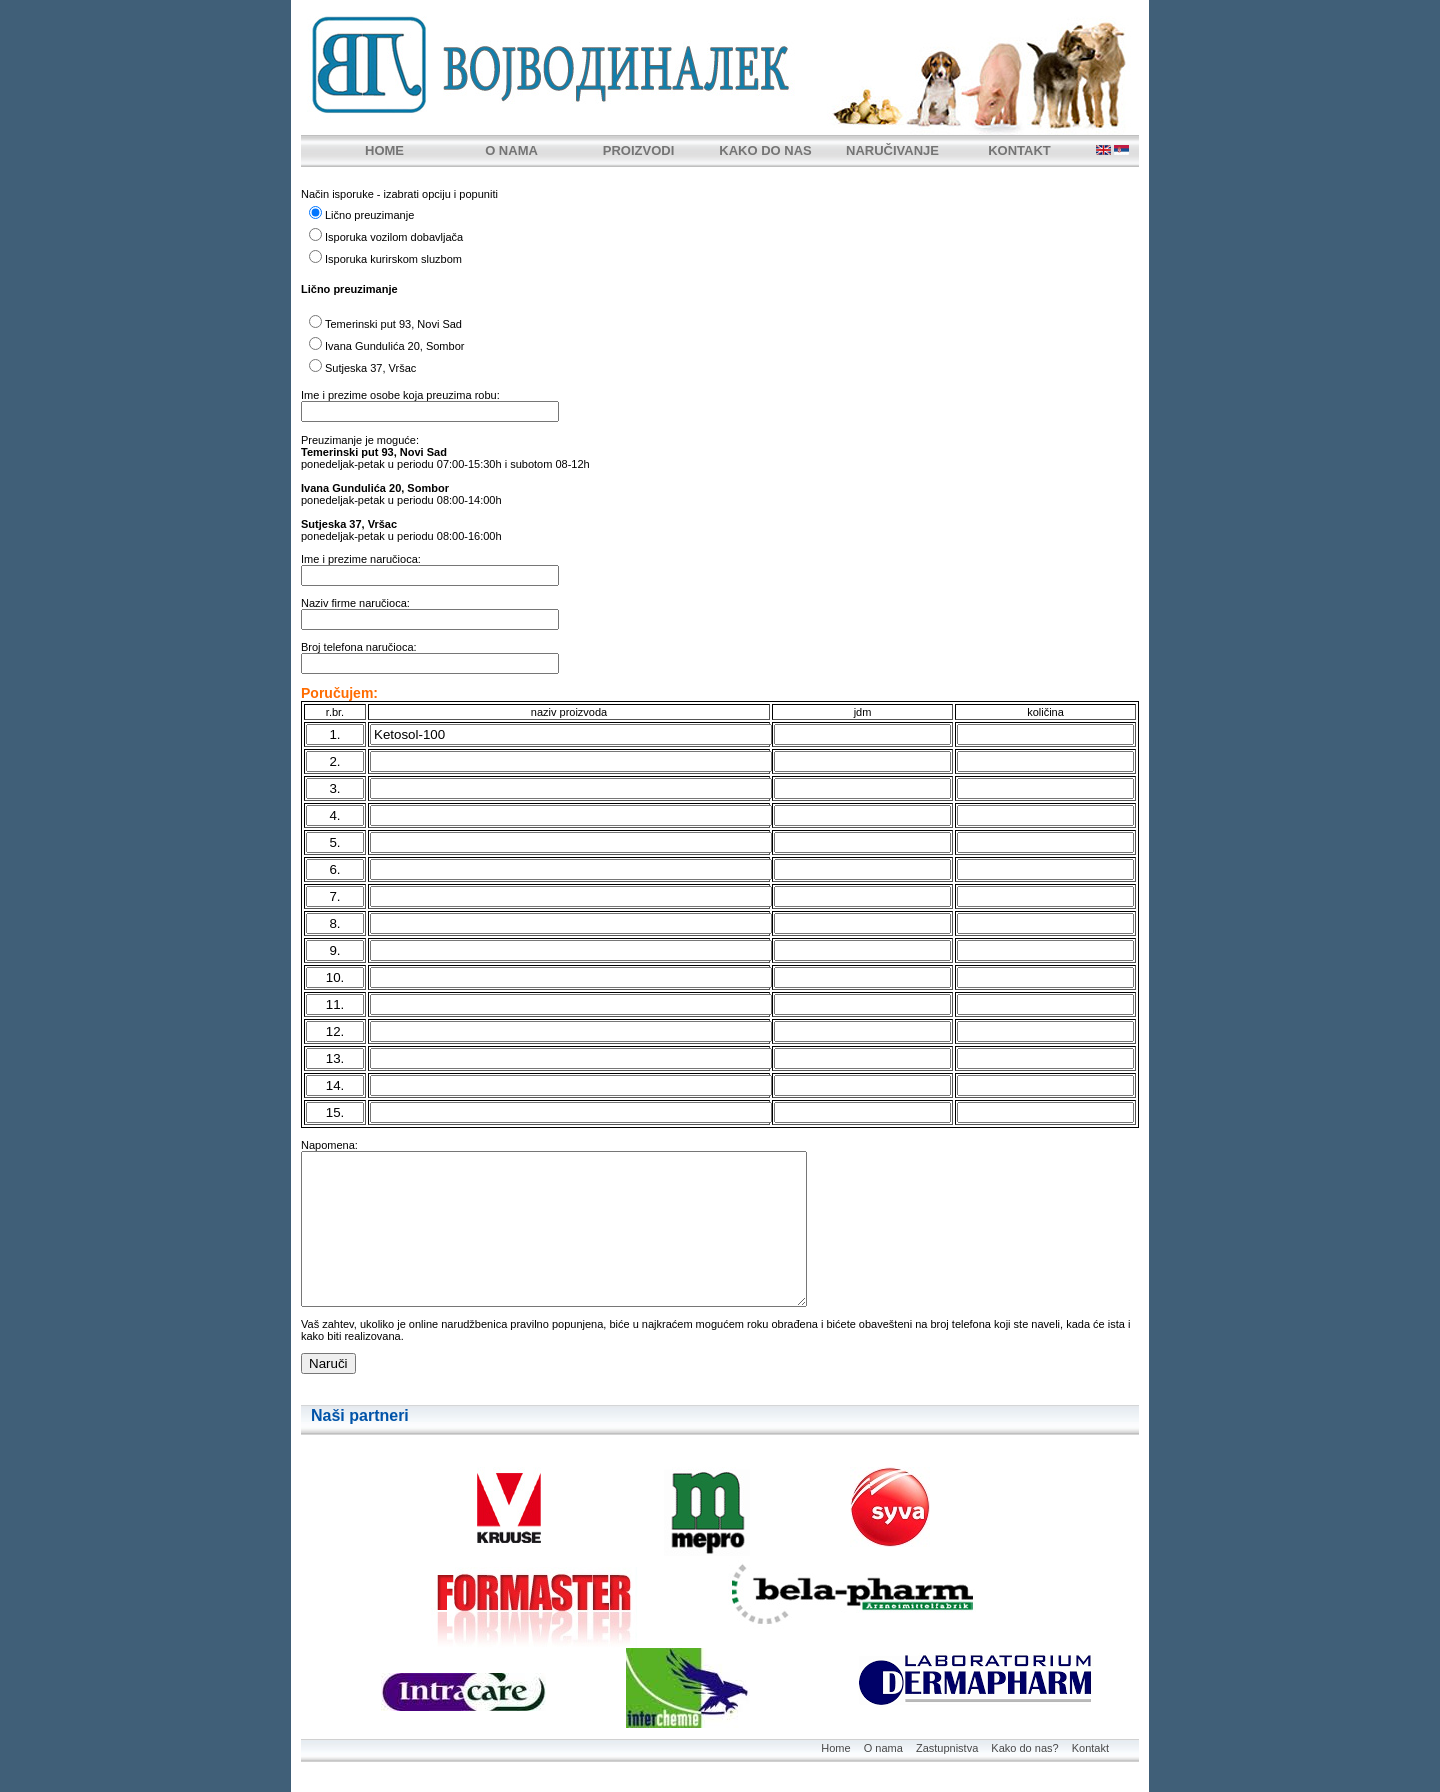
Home (835, 1748)
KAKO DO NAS (765, 150)
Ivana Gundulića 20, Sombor (394, 346)
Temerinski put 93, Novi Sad (393, 324)
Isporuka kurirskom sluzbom (393, 259)
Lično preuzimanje (369, 215)
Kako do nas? (1024, 1748)
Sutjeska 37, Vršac (370, 368)
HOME (384, 150)
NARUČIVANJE (892, 150)
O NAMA (511, 150)
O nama (883, 1748)
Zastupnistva (947, 1748)
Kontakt (1090, 1748)
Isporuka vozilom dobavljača (394, 237)
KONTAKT (1019, 150)
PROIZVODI (639, 150)
